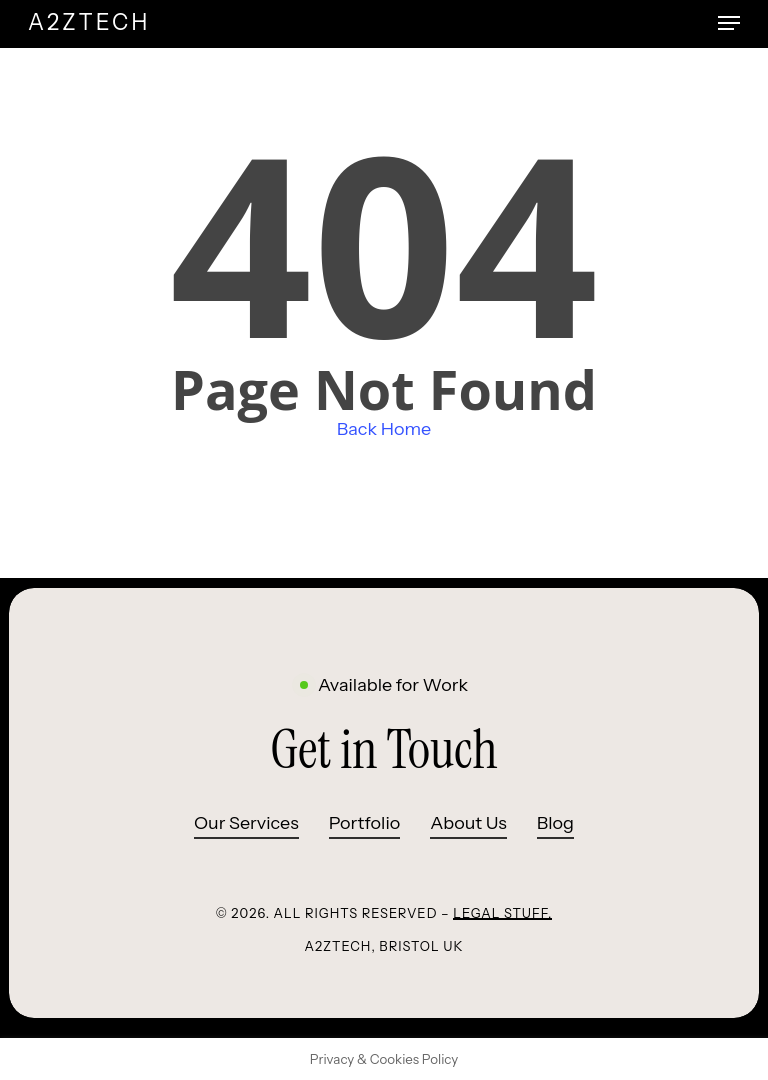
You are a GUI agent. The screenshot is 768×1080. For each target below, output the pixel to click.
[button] (729, 23)
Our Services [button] (246, 823)
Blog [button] (555, 823)
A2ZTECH (89, 23)
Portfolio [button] (365, 823)
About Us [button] (468, 823)
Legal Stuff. (502, 913)
